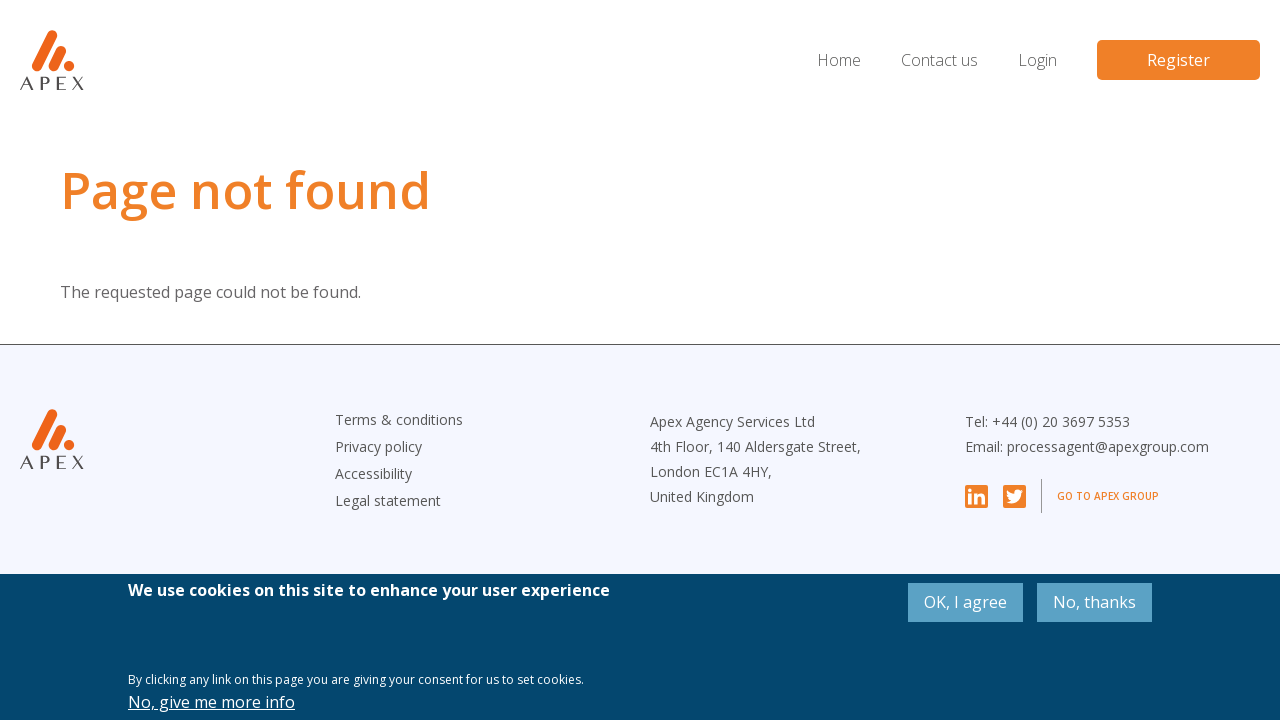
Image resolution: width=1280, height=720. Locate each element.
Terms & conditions (399, 419)
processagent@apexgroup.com (1108, 446)
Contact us (939, 60)
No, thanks (1094, 602)
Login (1037, 60)
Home (839, 60)
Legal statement (388, 500)
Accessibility (373, 473)
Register (1178, 60)
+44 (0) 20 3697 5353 (1061, 421)
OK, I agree (965, 602)
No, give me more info (211, 702)
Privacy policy (378, 446)
